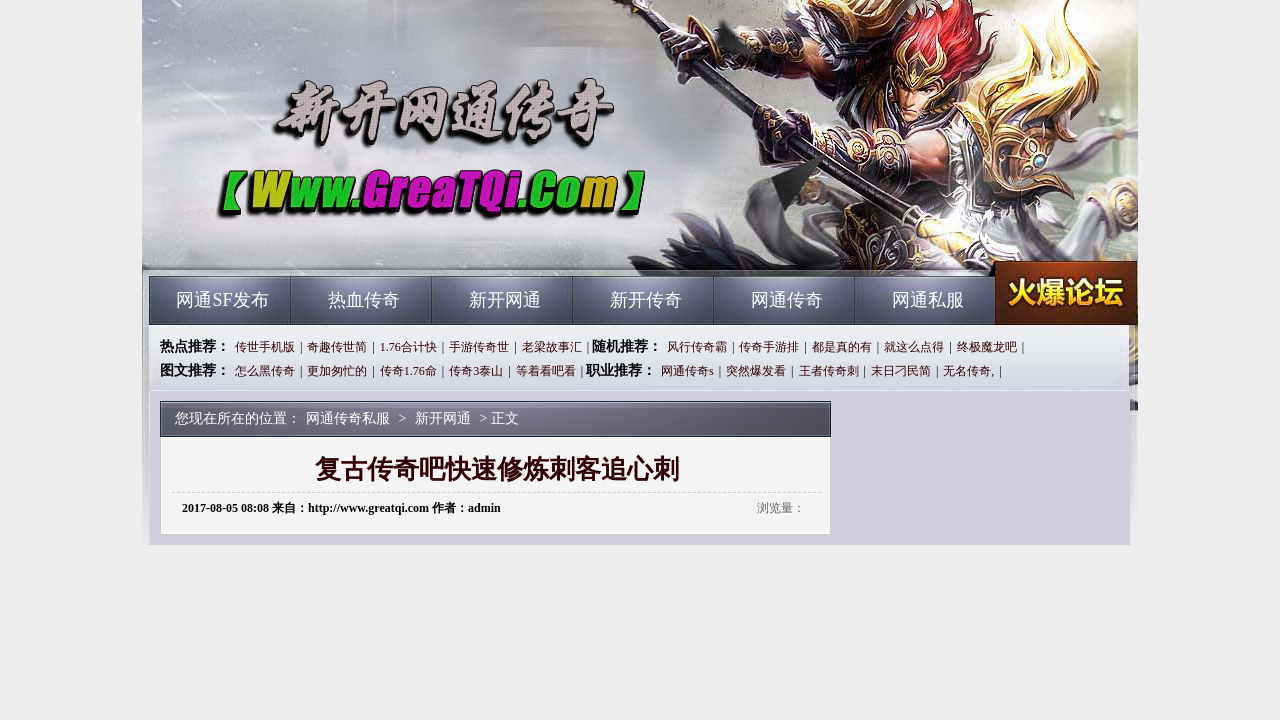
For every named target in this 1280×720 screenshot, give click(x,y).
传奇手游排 (769, 347)
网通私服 (928, 300)
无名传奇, (968, 371)
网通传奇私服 (341, 240)
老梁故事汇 (552, 347)
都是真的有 (842, 347)
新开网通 (505, 300)
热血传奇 (364, 300)
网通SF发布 (222, 300)
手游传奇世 (479, 347)
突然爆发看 (756, 371)
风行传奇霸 (697, 347)
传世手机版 (265, 347)
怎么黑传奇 (265, 371)
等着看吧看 (546, 371)
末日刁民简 (901, 371)
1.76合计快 (408, 347)
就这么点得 (914, 347)
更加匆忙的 (337, 371)
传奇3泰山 (476, 371)
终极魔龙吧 (987, 347)
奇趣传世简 (337, 347)
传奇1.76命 (408, 371)
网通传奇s (687, 371)
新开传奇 (646, 300)
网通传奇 (787, 300)
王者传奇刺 (829, 371)
